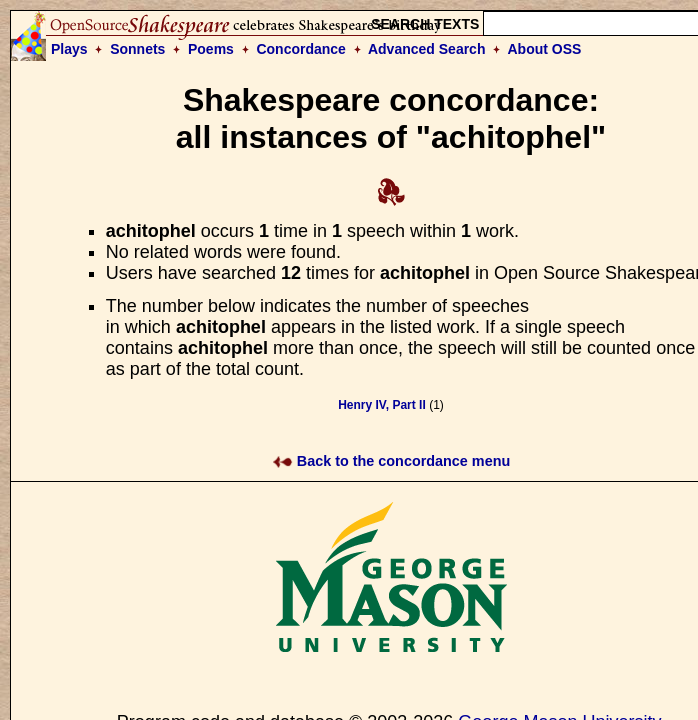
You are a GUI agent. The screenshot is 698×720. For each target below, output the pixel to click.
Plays (69, 49)
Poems (211, 49)
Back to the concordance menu (391, 461)
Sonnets (137, 49)
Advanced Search (427, 49)
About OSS (545, 49)
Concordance (300, 49)
